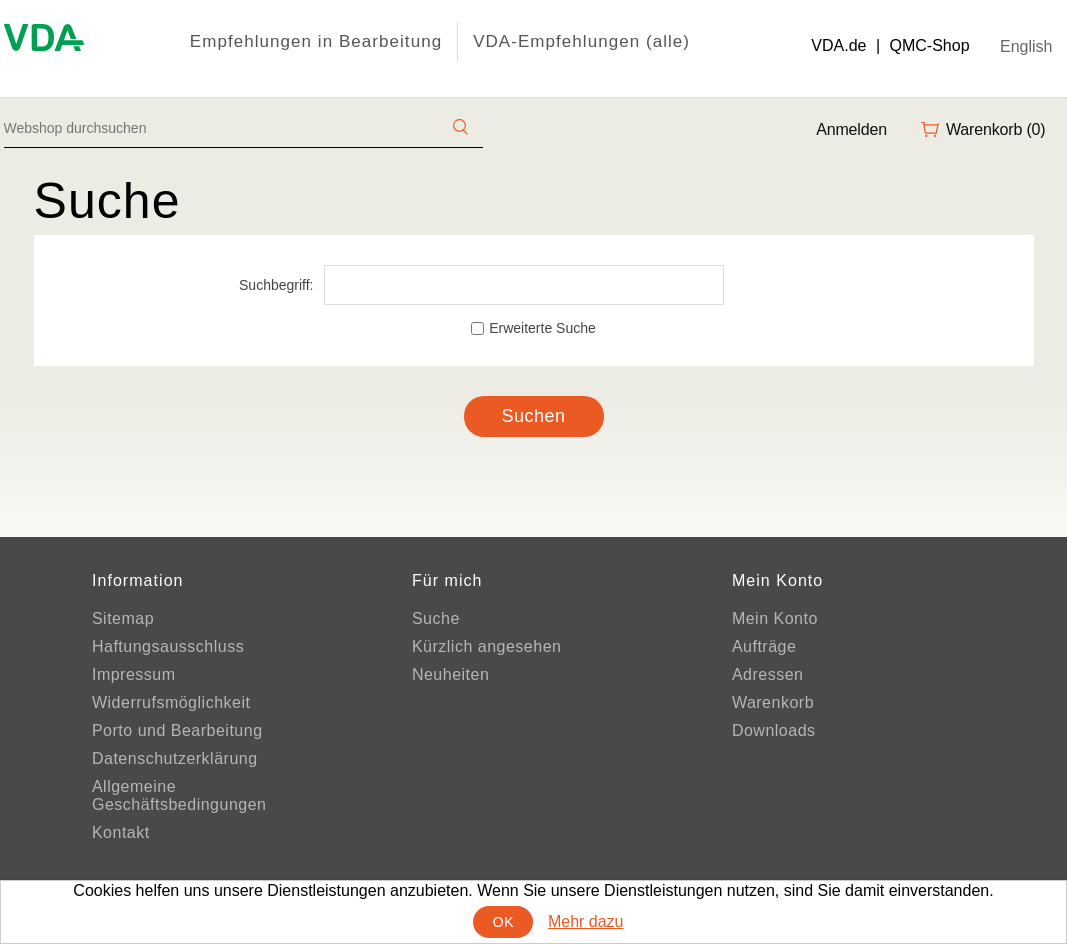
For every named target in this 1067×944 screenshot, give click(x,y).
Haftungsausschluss (168, 646)
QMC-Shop (930, 45)
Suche (436, 618)
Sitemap (123, 618)
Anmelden (851, 129)
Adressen (768, 674)
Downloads (774, 730)
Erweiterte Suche (542, 328)
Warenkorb (773, 702)
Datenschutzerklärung (175, 758)
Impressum (134, 674)
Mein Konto (775, 618)
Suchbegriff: (276, 285)
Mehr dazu (586, 921)
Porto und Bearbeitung (177, 730)
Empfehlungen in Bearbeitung (316, 41)
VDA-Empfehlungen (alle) (581, 41)
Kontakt (121, 832)
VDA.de (838, 45)
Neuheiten (450, 674)
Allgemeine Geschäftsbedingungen (179, 795)
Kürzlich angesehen (487, 646)
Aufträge (764, 646)
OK (503, 922)
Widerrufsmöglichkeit (171, 702)
